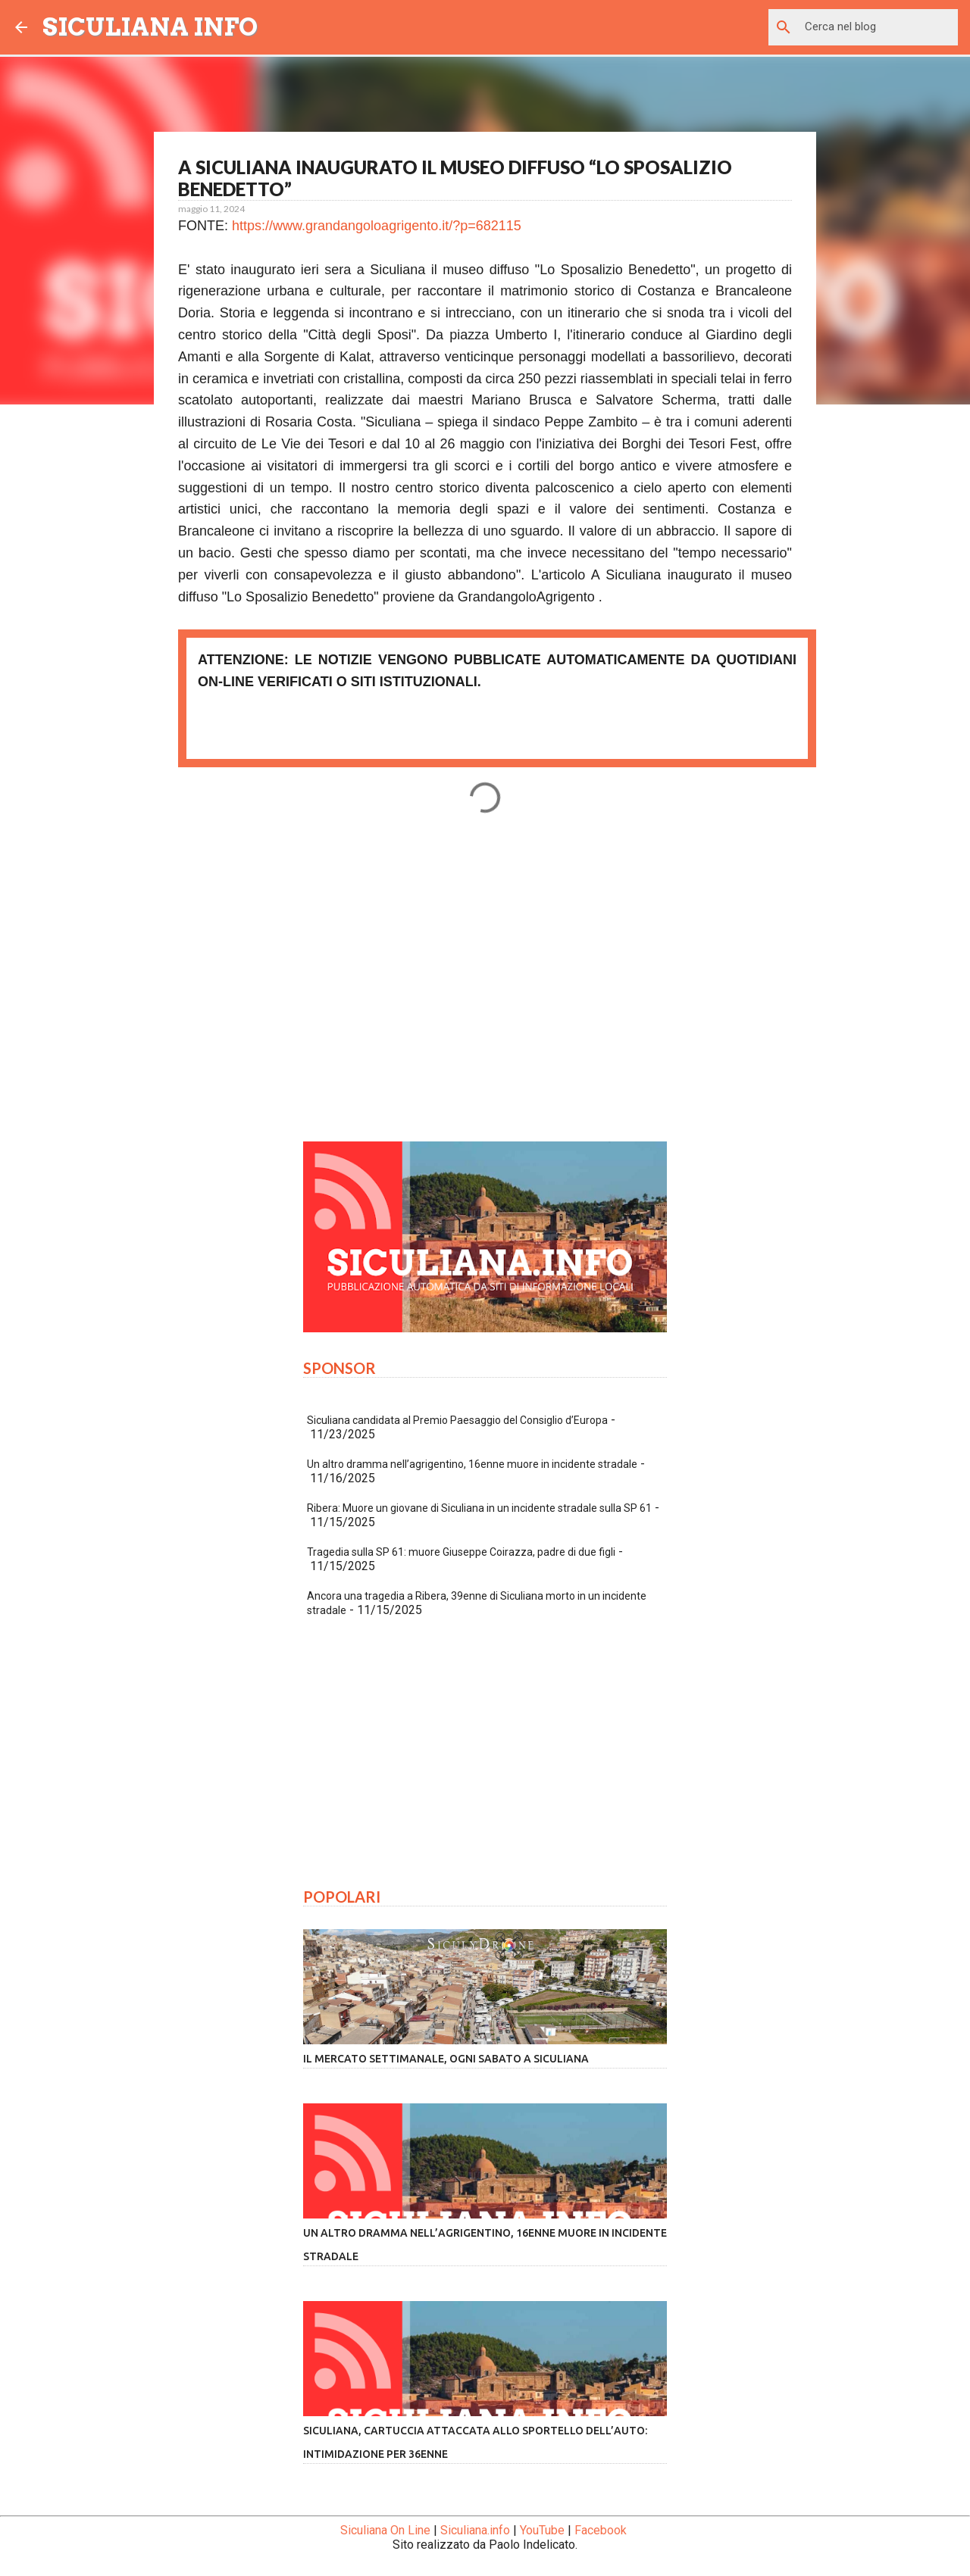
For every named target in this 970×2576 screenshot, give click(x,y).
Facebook (600, 2530)
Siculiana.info (475, 2530)
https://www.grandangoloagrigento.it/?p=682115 (376, 225)
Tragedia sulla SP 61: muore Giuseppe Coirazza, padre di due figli (461, 1552)
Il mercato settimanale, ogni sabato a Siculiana (446, 2059)
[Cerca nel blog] (878, 27)
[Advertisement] (485, 988)
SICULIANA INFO (150, 27)
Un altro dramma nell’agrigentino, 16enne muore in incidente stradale (472, 1464)
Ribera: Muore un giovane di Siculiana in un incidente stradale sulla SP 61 (479, 1508)
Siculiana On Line (385, 2530)
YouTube (542, 2530)
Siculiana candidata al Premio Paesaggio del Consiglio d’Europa (457, 1420)
